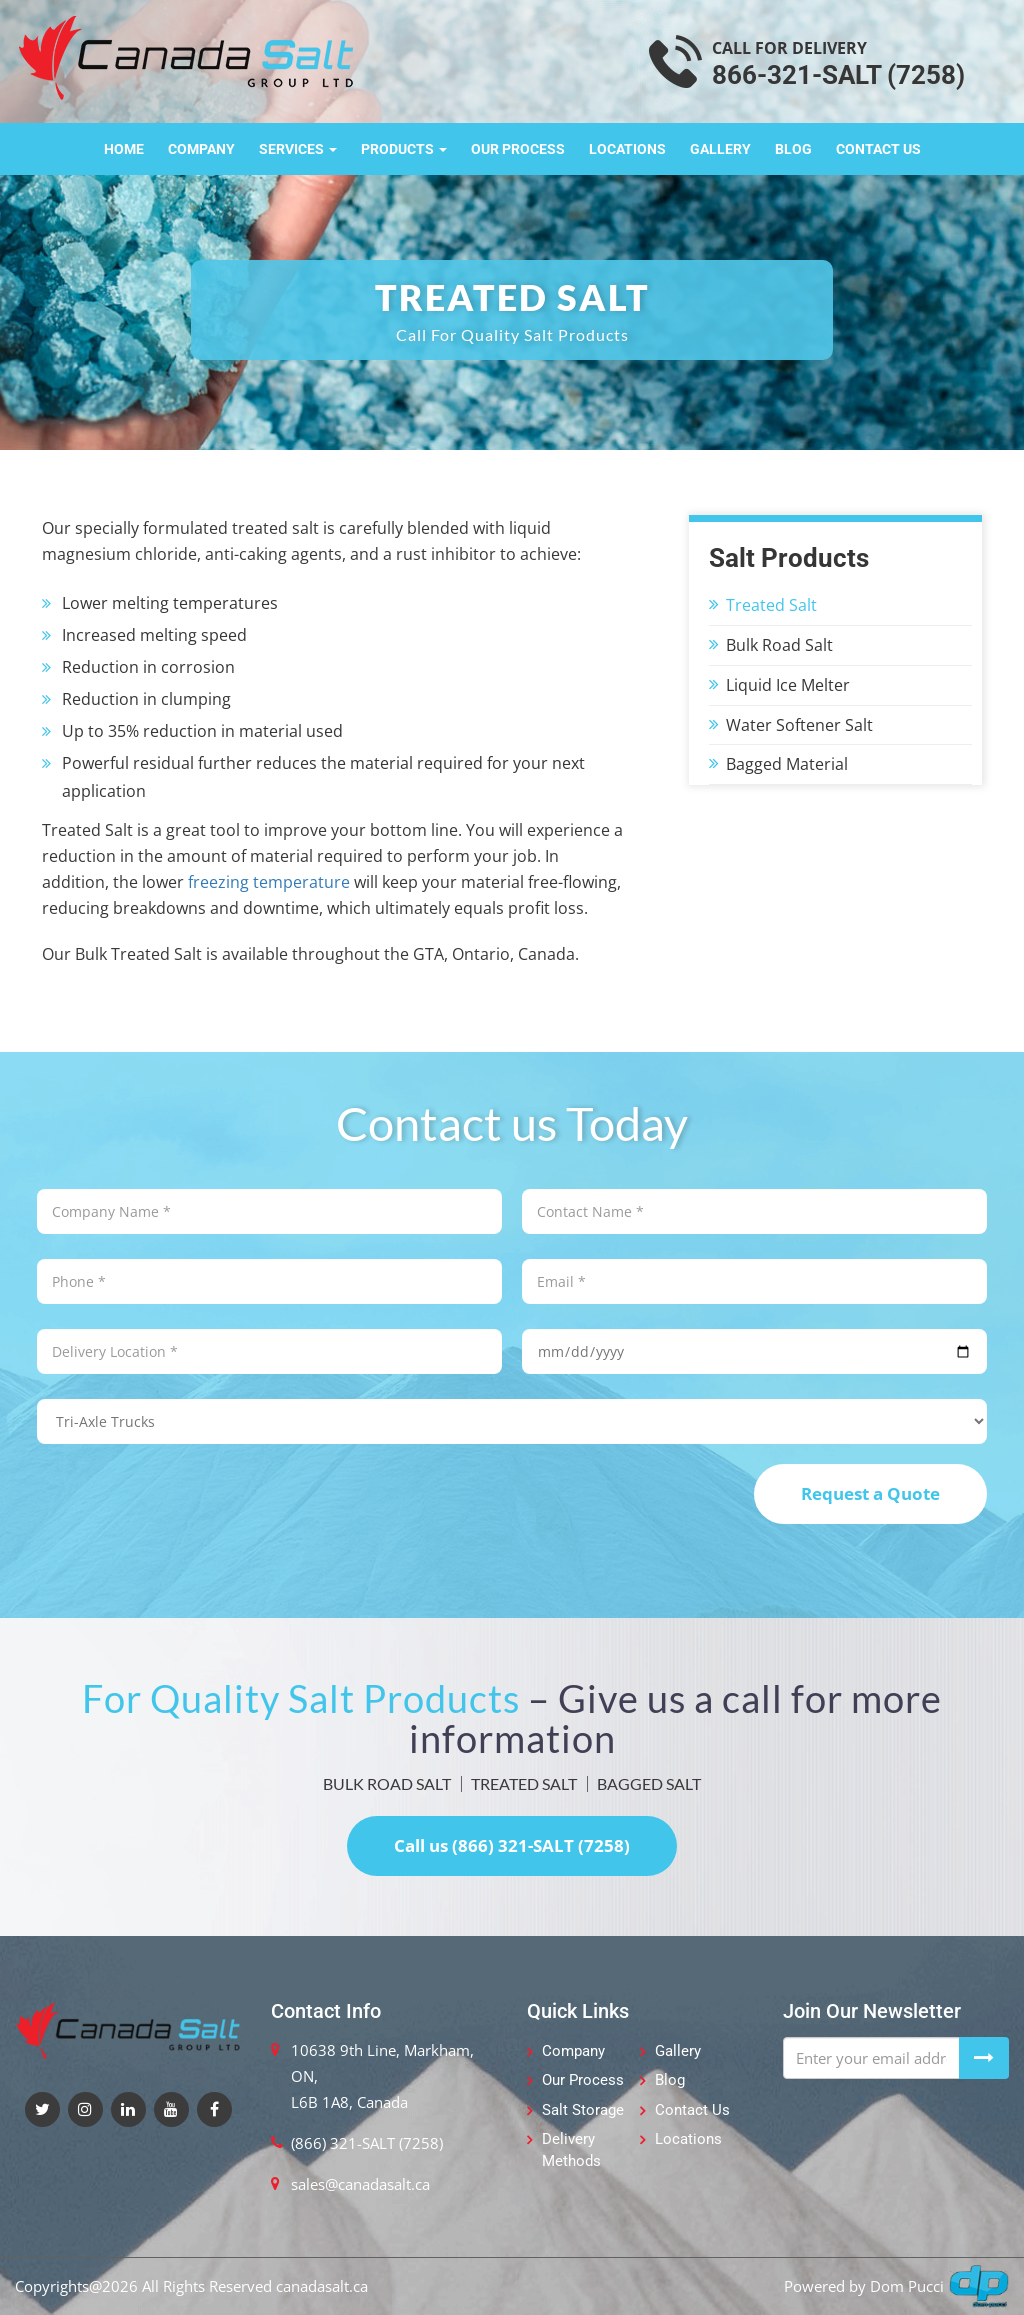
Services (298, 149)
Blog (793, 149)
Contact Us (878, 149)
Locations (627, 149)
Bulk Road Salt (779, 645)
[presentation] (189, 1503)
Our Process (518, 149)
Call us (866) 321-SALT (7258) (512, 1845)
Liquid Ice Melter (788, 685)
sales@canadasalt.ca (360, 2184)
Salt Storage (583, 2110)
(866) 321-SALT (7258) (367, 2143)
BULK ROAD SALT (387, 1783)
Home (124, 149)
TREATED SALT (524, 1783)
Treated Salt (771, 605)
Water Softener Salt (799, 725)
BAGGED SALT (649, 1783)
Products (404, 149)
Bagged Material (787, 764)
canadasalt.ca (322, 2286)
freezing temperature (269, 882)
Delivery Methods (571, 2149)
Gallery (720, 149)
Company (201, 149)
